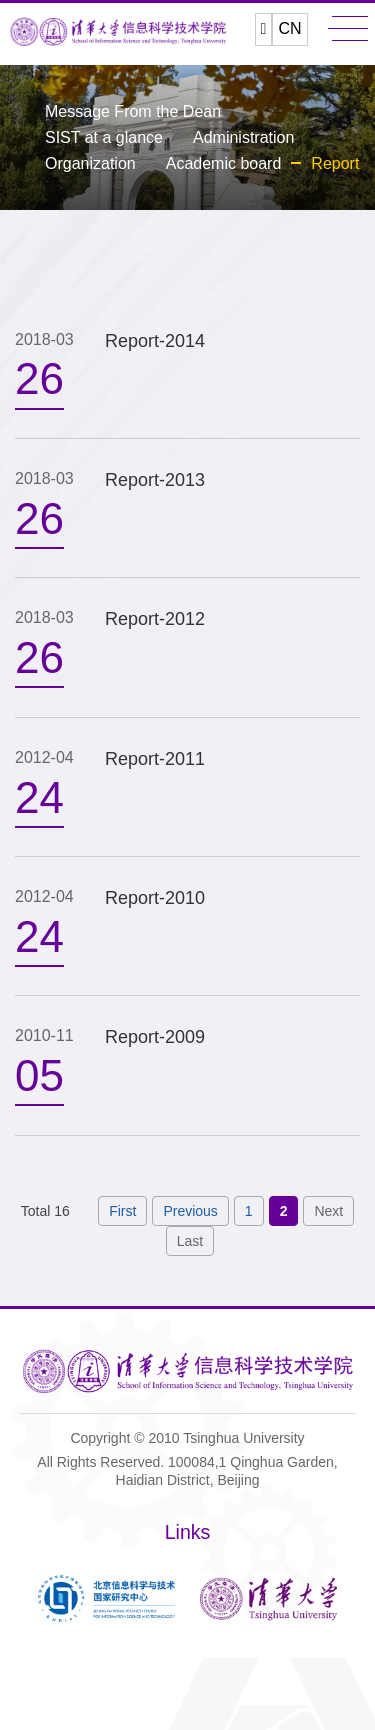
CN (289, 28)
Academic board (224, 163)
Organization (90, 163)
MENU (348, 28)
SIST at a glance (104, 137)
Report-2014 (155, 341)
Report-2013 (155, 480)
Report (335, 163)
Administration (243, 137)
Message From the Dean (133, 111)
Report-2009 (155, 1037)
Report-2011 (155, 759)
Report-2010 (155, 898)
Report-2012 (155, 619)
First (122, 1211)
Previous (190, 1211)
